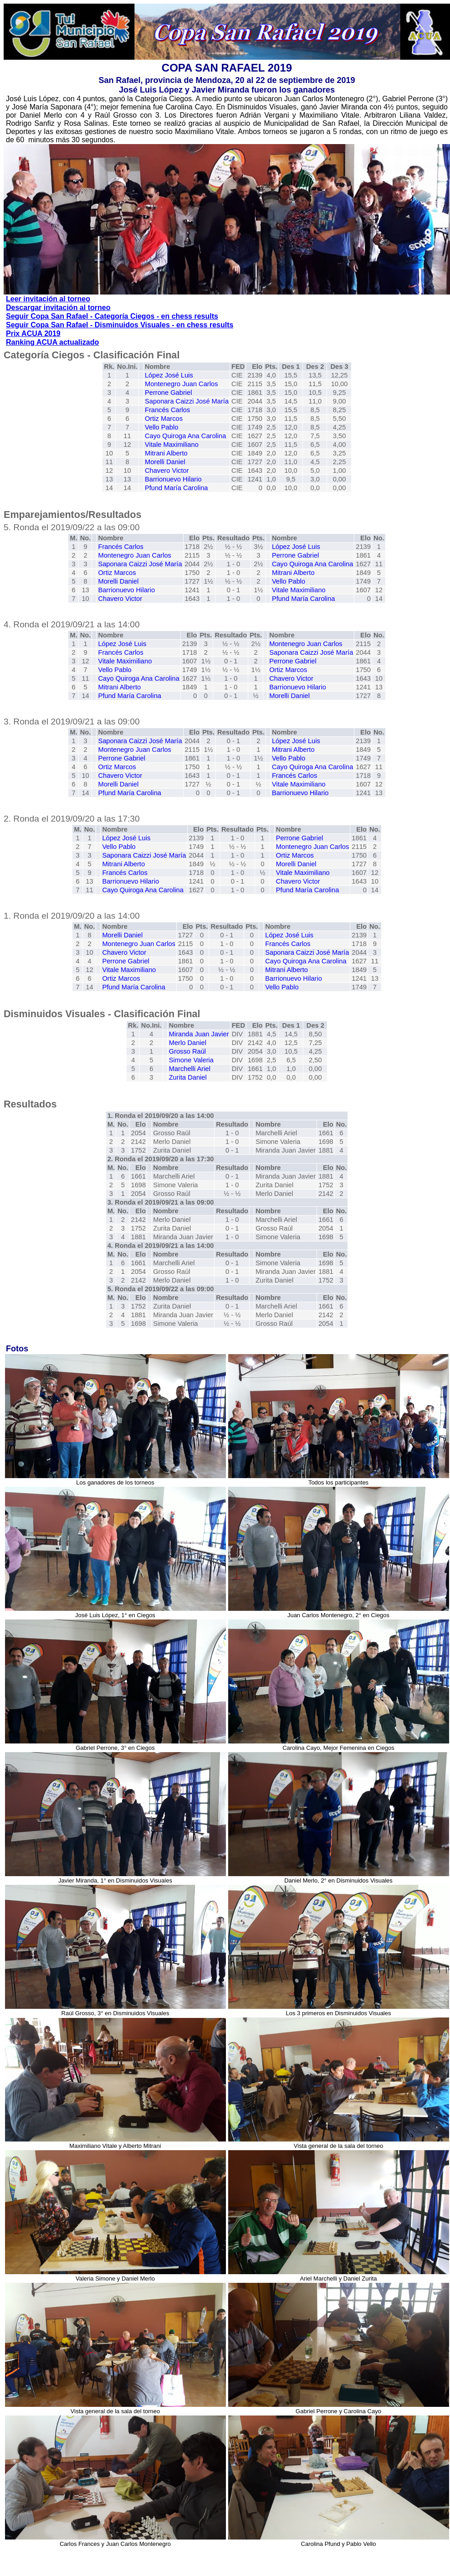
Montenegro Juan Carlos (181, 384)
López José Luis (169, 375)
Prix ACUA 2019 (33, 333)
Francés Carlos (167, 410)
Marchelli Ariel (189, 1068)
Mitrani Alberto (166, 453)
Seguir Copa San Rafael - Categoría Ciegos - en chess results (112, 316)
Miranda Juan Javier (199, 1034)
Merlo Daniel (187, 1042)
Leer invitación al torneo (48, 299)
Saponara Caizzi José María (187, 401)
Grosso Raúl (187, 1051)
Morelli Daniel (165, 462)
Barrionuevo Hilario (173, 479)
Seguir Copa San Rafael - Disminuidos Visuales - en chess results (119, 325)
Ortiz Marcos (164, 418)
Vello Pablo (161, 427)
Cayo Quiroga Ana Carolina (185, 436)
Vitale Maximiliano (172, 444)
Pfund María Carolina (176, 487)
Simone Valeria (191, 1060)
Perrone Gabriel (168, 392)
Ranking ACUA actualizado (52, 342)
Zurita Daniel (188, 1077)
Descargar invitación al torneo (58, 307)
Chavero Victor (167, 470)
